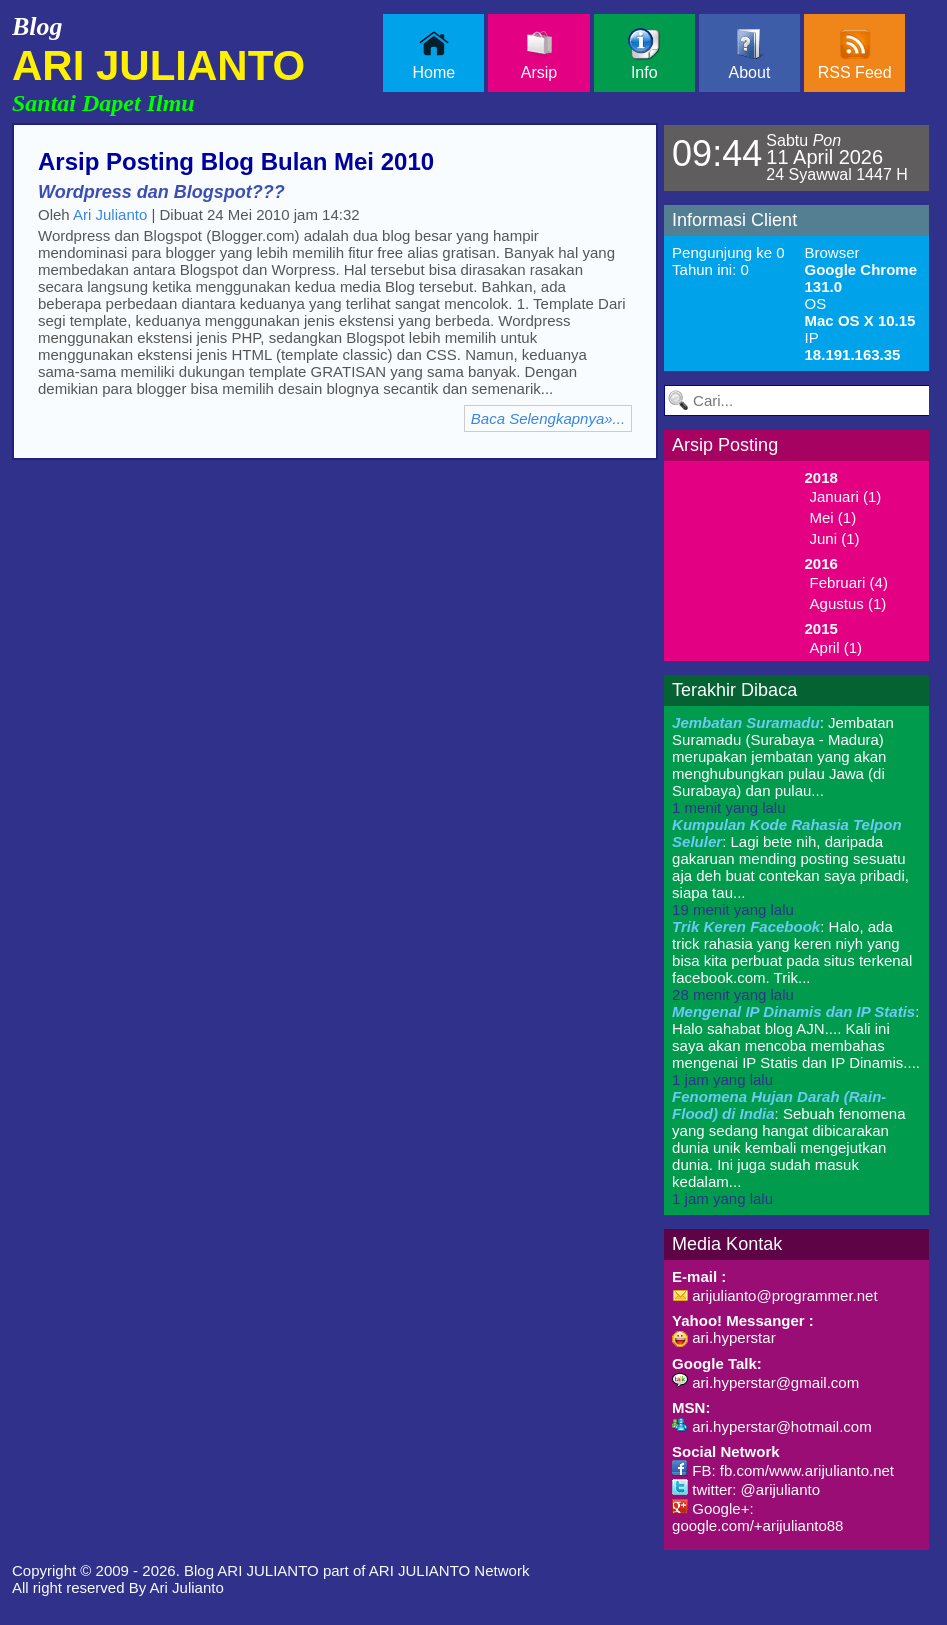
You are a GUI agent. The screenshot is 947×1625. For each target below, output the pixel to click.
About (750, 54)
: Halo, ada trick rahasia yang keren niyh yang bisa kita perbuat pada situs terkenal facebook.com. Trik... (792, 960)
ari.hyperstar (724, 1337)
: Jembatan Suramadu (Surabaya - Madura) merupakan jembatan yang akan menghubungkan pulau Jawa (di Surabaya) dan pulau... (783, 765)
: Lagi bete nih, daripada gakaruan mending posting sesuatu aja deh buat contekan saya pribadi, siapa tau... (790, 867)
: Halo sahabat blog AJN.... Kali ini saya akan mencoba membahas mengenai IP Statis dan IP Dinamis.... (796, 1045)
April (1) (836, 647)
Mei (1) (833, 517)
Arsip (539, 54)
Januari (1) (846, 496)
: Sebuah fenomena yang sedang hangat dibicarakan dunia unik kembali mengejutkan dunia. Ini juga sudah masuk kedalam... (788, 1147)
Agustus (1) (848, 603)
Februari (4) (849, 582)
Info (644, 54)
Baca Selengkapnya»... (548, 418)
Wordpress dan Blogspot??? (161, 192)
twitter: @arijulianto (746, 1489)
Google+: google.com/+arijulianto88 (757, 1517)
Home (433, 54)
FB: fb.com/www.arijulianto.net (783, 1470)
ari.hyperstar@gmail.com (765, 1382)
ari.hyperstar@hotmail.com (772, 1426)
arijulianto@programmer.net (774, 1295)
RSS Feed (855, 54)
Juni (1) (835, 538)
